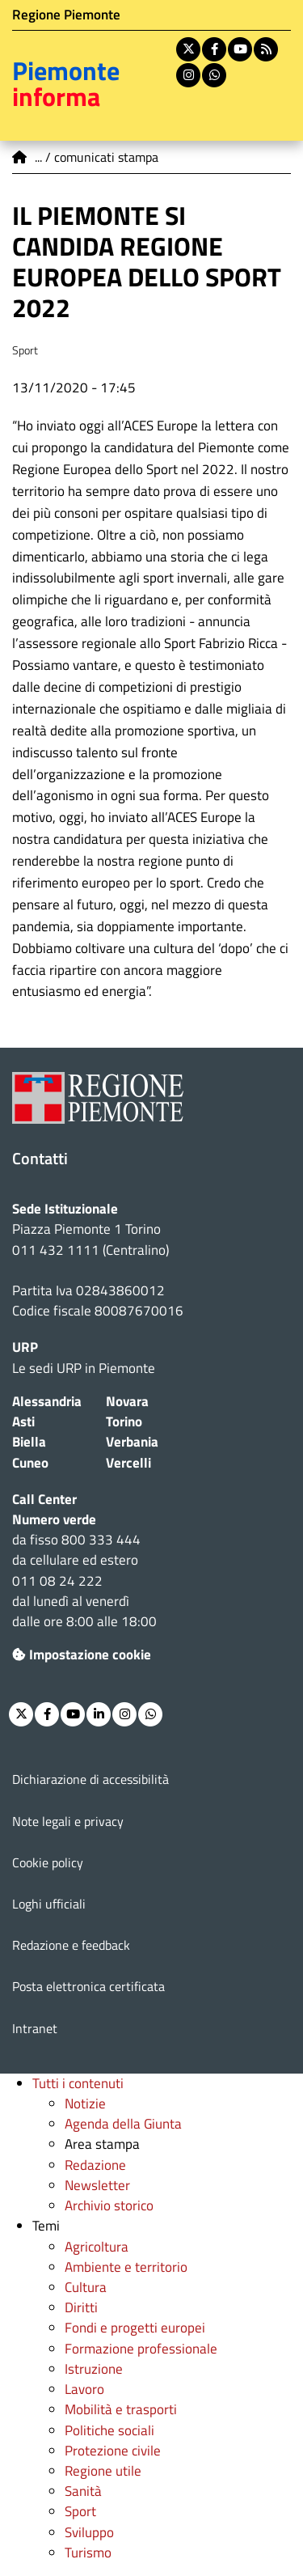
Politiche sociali (109, 2430)
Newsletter (97, 2185)
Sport (80, 2511)
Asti (23, 1421)
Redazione (95, 2165)
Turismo (88, 2552)
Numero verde (54, 1519)
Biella (29, 1441)
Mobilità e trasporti (121, 2409)
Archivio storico (109, 2205)
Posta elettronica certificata (88, 1986)
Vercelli (128, 1462)
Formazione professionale (141, 2348)
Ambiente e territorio (126, 2266)
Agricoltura (96, 2246)
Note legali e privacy (68, 1821)
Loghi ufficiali (49, 1903)
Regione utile (103, 2470)
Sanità (83, 2491)
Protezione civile (113, 2450)
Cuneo (30, 1462)
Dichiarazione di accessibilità (90, 1779)
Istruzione (94, 2368)
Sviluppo (89, 2532)
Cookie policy (47, 1862)
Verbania (132, 1441)
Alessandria (47, 1401)
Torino (124, 1421)
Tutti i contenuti (78, 2083)
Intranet (34, 2028)
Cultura (86, 2287)
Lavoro (84, 2389)
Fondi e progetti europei (135, 2327)
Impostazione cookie (81, 1654)
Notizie (85, 2103)
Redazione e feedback (71, 1945)
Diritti (81, 2307)
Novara (127, 1401)
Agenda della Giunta (123, 2123)
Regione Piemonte (66, 14)
